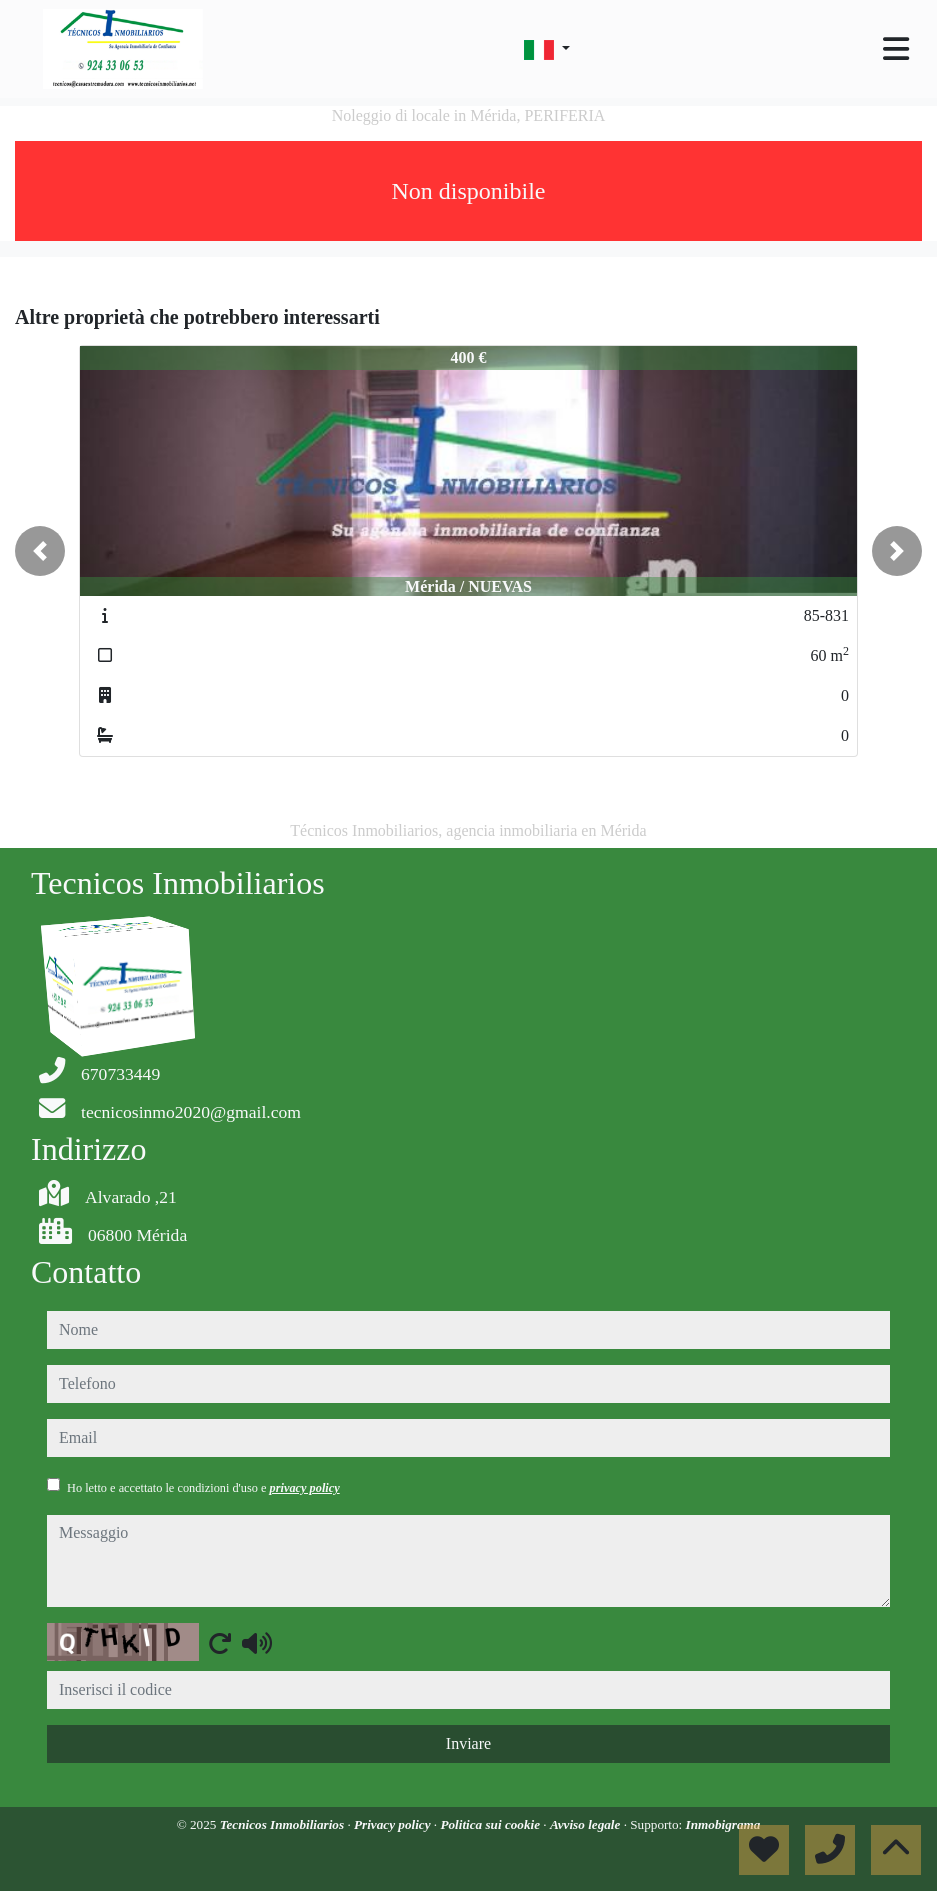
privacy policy (305, 1488)
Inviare (468, 1743)
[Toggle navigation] (896, 49)
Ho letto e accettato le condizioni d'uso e (203, 1488)
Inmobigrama (723, 1824)
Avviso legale (587, 1824)
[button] (40, 551)
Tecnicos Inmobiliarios (284, 1824)
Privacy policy (394, 1824)
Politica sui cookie (491, 1824)
